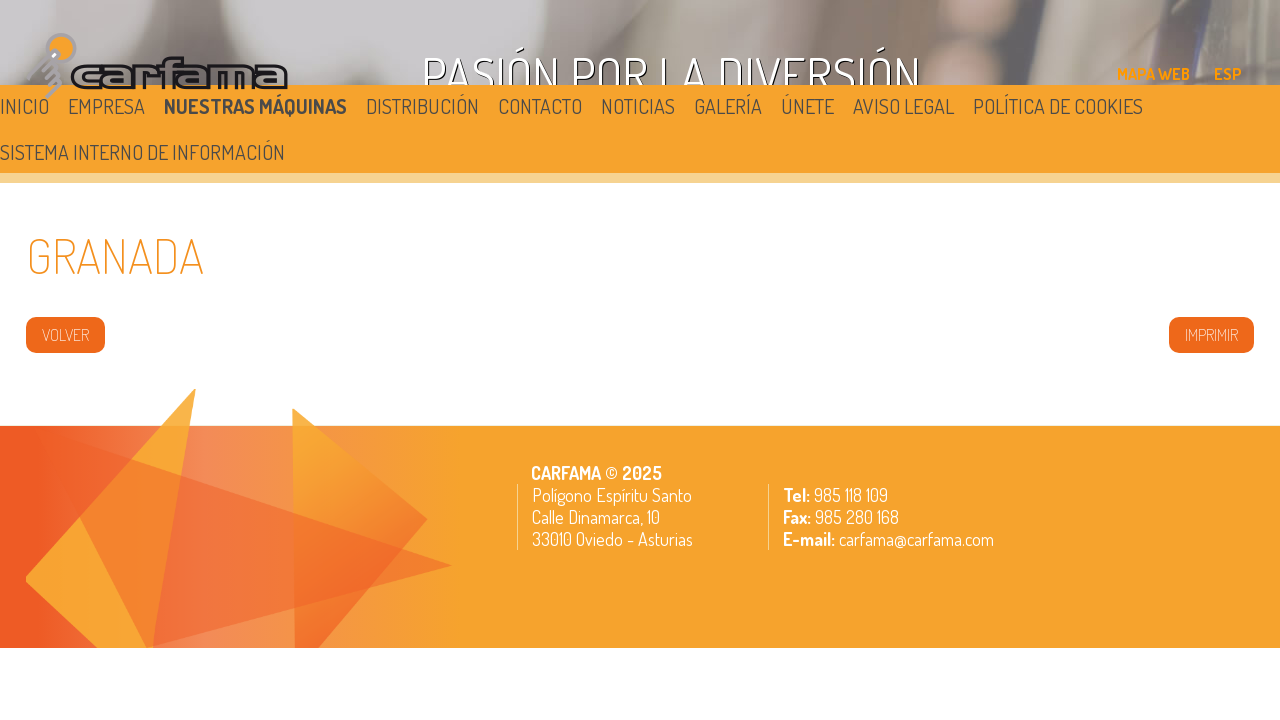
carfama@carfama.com (916, 539)
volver (65, 335)
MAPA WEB (1153, 74)
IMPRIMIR (1211, 335)
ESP (1228, 74)
